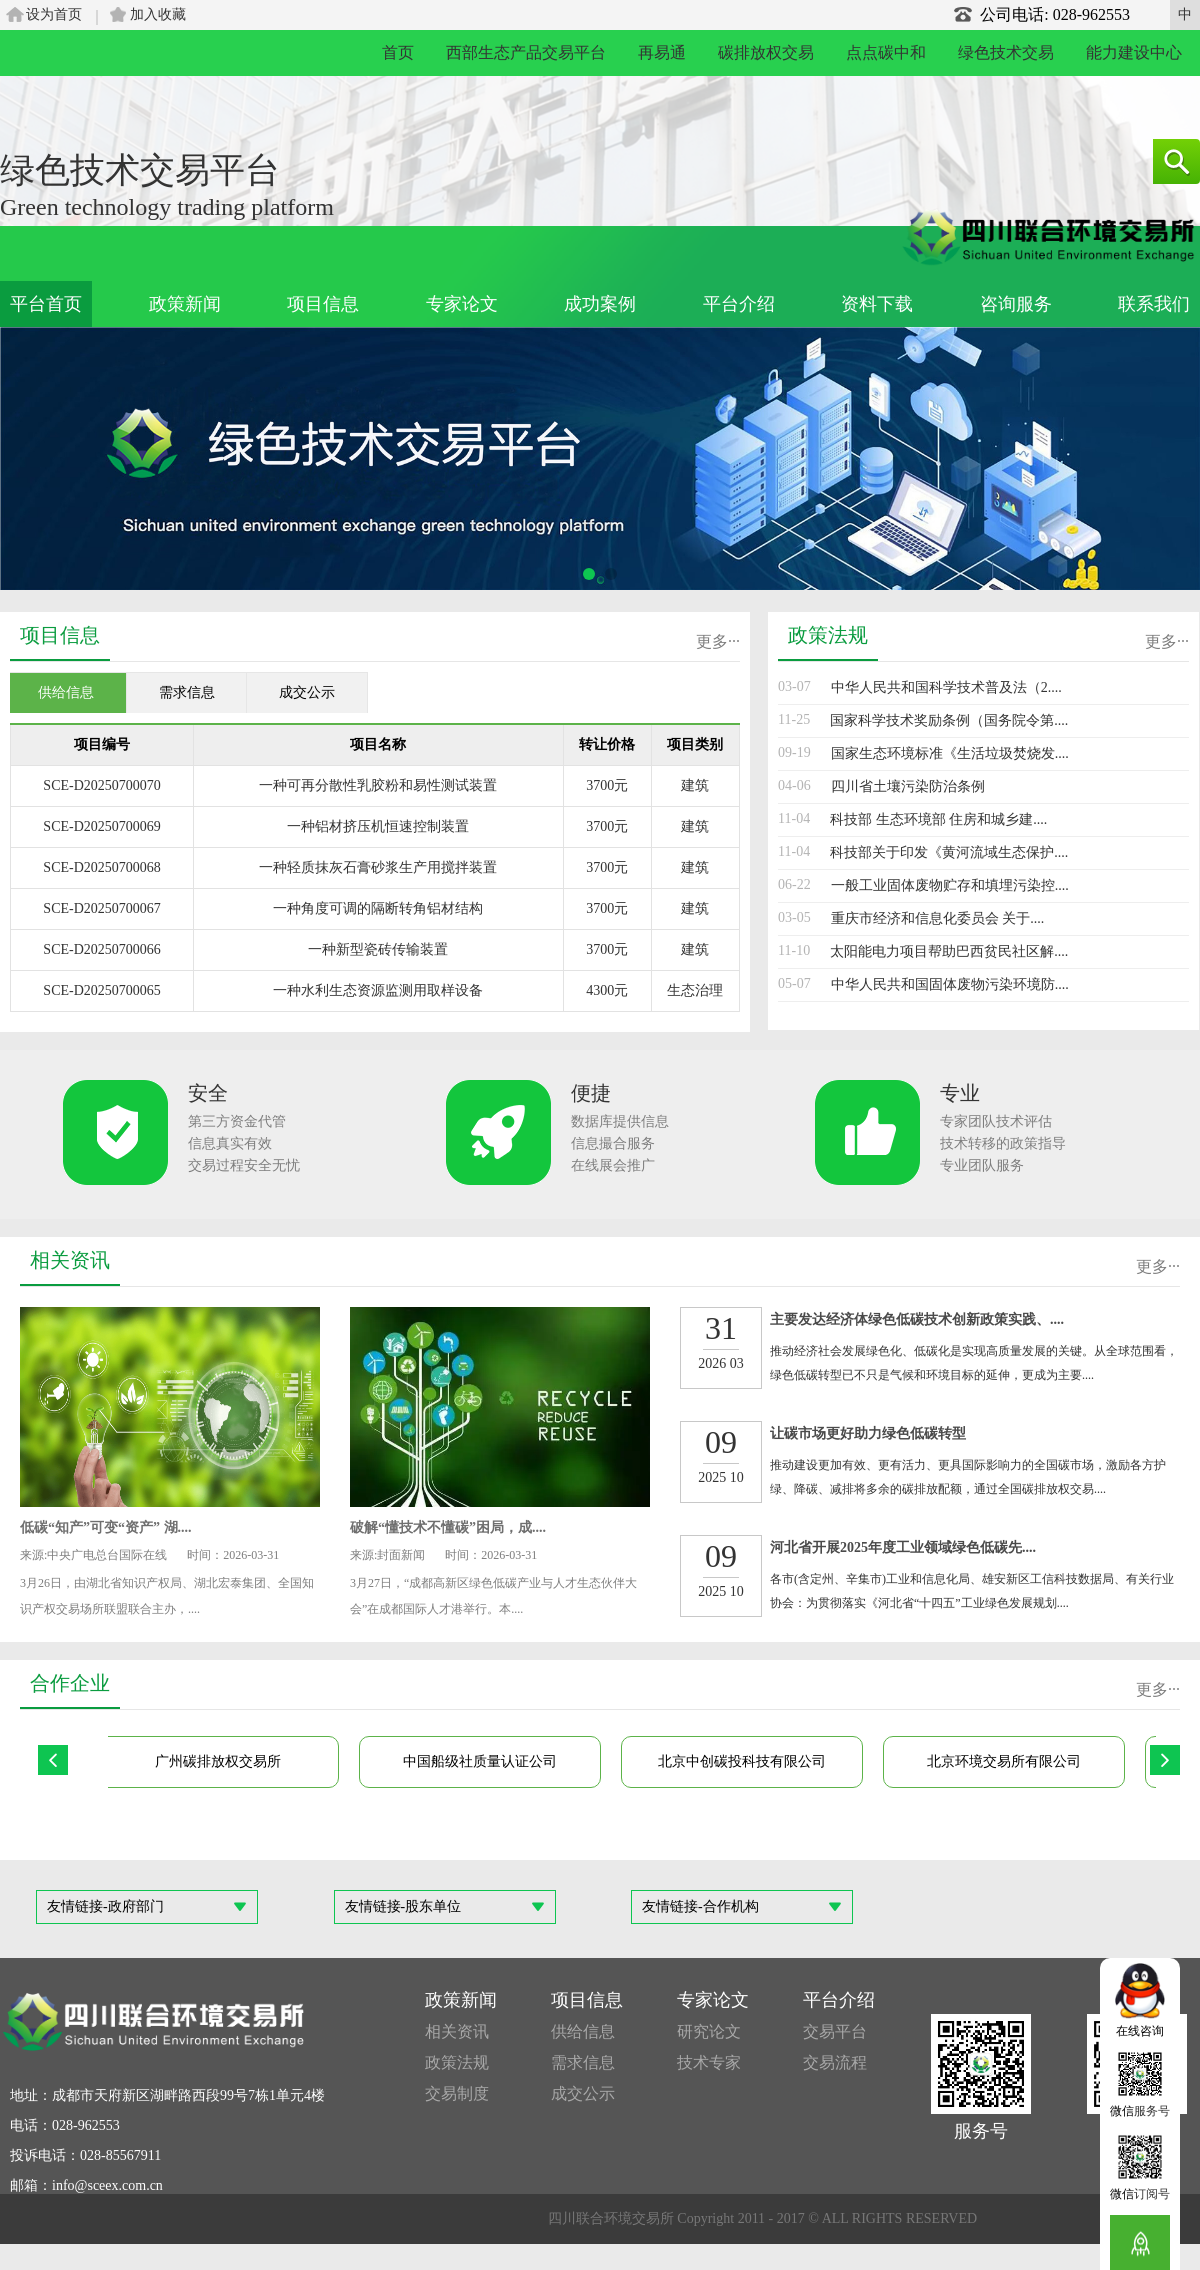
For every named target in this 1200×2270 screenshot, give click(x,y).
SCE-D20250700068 (101, 867)
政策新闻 (185, 304)
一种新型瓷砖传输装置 (378, 949)
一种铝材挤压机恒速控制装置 (378, 826)
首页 (398, 52)
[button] (589, 574)
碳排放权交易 (766, 52)
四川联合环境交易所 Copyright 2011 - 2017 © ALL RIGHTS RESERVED (762, 2218)
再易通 (662, 52)
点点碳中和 (886, 52)
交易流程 (835, 2062)
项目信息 (323, 304)
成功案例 (600, 304)
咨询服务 (1016, 304)
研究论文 (709, 2031)
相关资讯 (457, 2031)
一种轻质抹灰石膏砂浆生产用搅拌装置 (378, 867)
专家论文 (462, 304)
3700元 (607, 785)
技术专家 (709, 2062)
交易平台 (835, 2031)
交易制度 (457, 2093)
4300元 (607, 990)
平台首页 (46, 304)
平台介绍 (739, 304)
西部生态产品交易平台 (526, 52)
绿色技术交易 (1006, 52)
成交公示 (583, 2093)
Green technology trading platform (167, 207)
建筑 (695, 785)
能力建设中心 (1134, 52)
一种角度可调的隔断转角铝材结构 (378, 908)
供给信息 (583, 2031)
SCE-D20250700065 (101, 990)
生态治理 (695, 990)
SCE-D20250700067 (101, 908)
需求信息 (583, 2062)
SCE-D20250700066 (101, 949)
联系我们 (1154, 304)
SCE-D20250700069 (101, 826)
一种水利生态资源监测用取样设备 (378, 990)
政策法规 (457, 2062)
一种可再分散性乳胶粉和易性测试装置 (378, 785)
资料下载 (877, 304)
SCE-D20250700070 (101, 785)
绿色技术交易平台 (140, 170)
